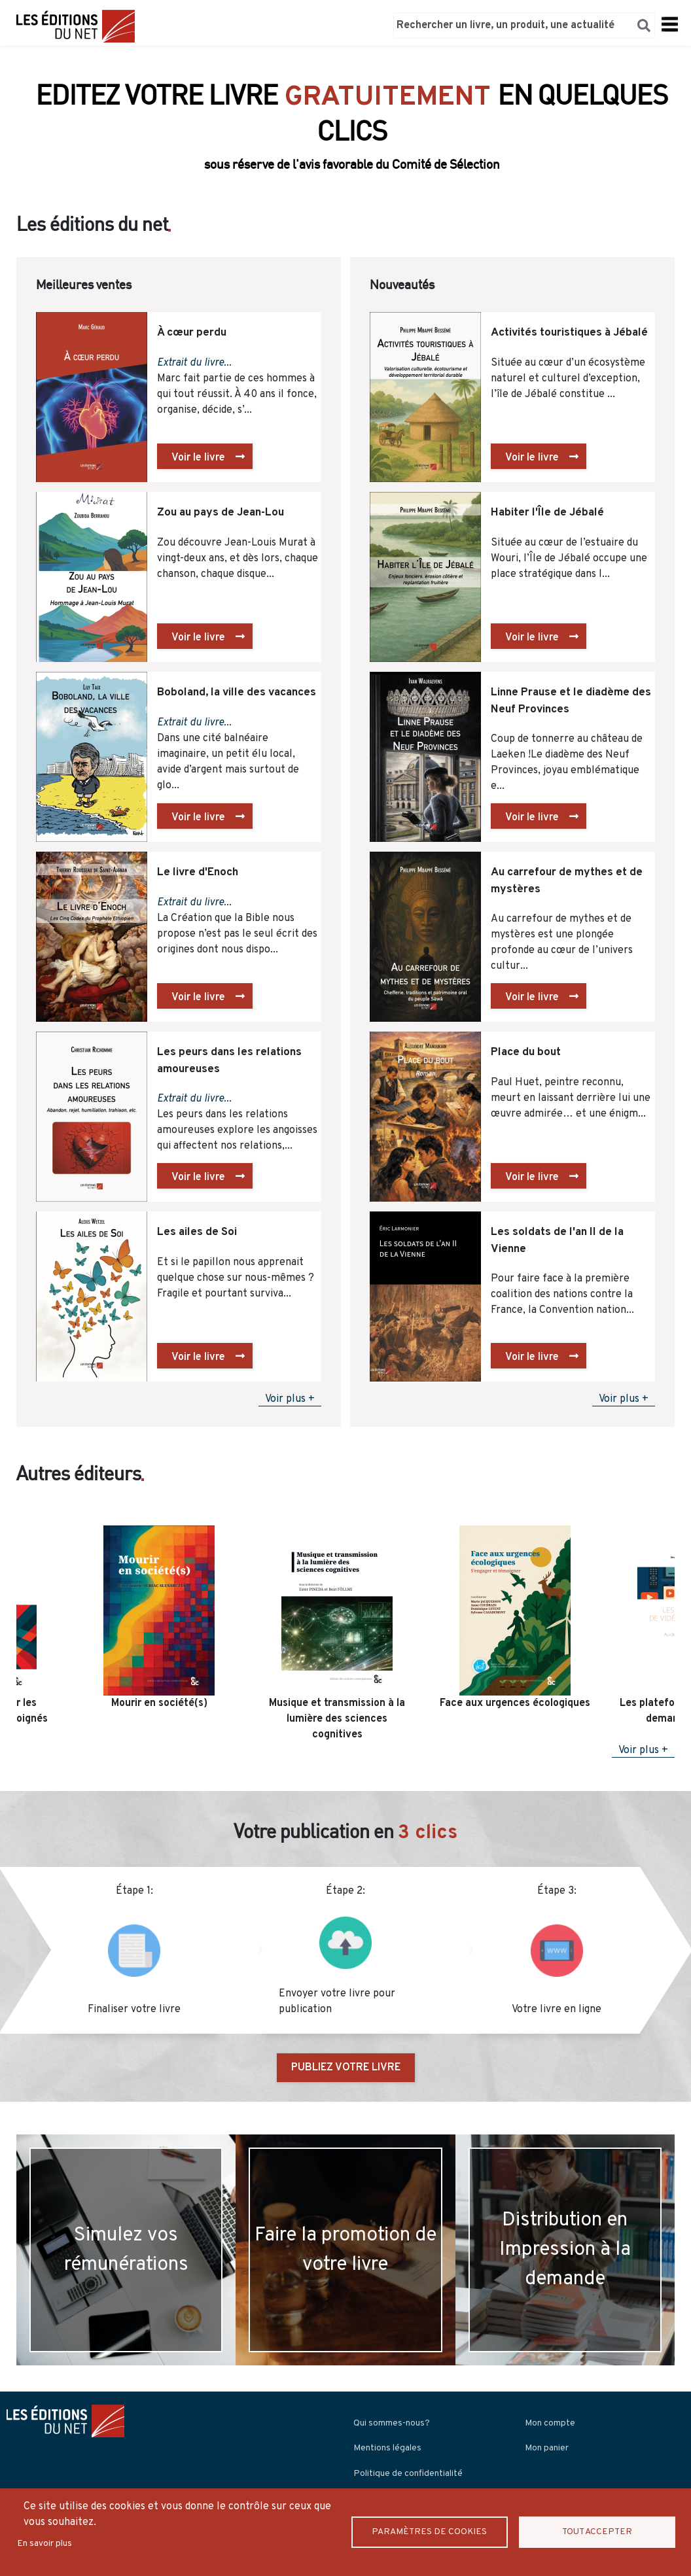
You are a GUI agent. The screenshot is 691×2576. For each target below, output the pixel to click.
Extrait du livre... (194, 363)
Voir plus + (290, 1399)
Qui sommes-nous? (391, 2423)
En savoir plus (44, 2543)
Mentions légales (387, 2448)
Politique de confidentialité (408, 2473)
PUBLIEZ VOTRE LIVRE (345, 2067)
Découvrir (346, 156)
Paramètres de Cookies (429, 2531)
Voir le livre (198, 457)
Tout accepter (597, 2531)
